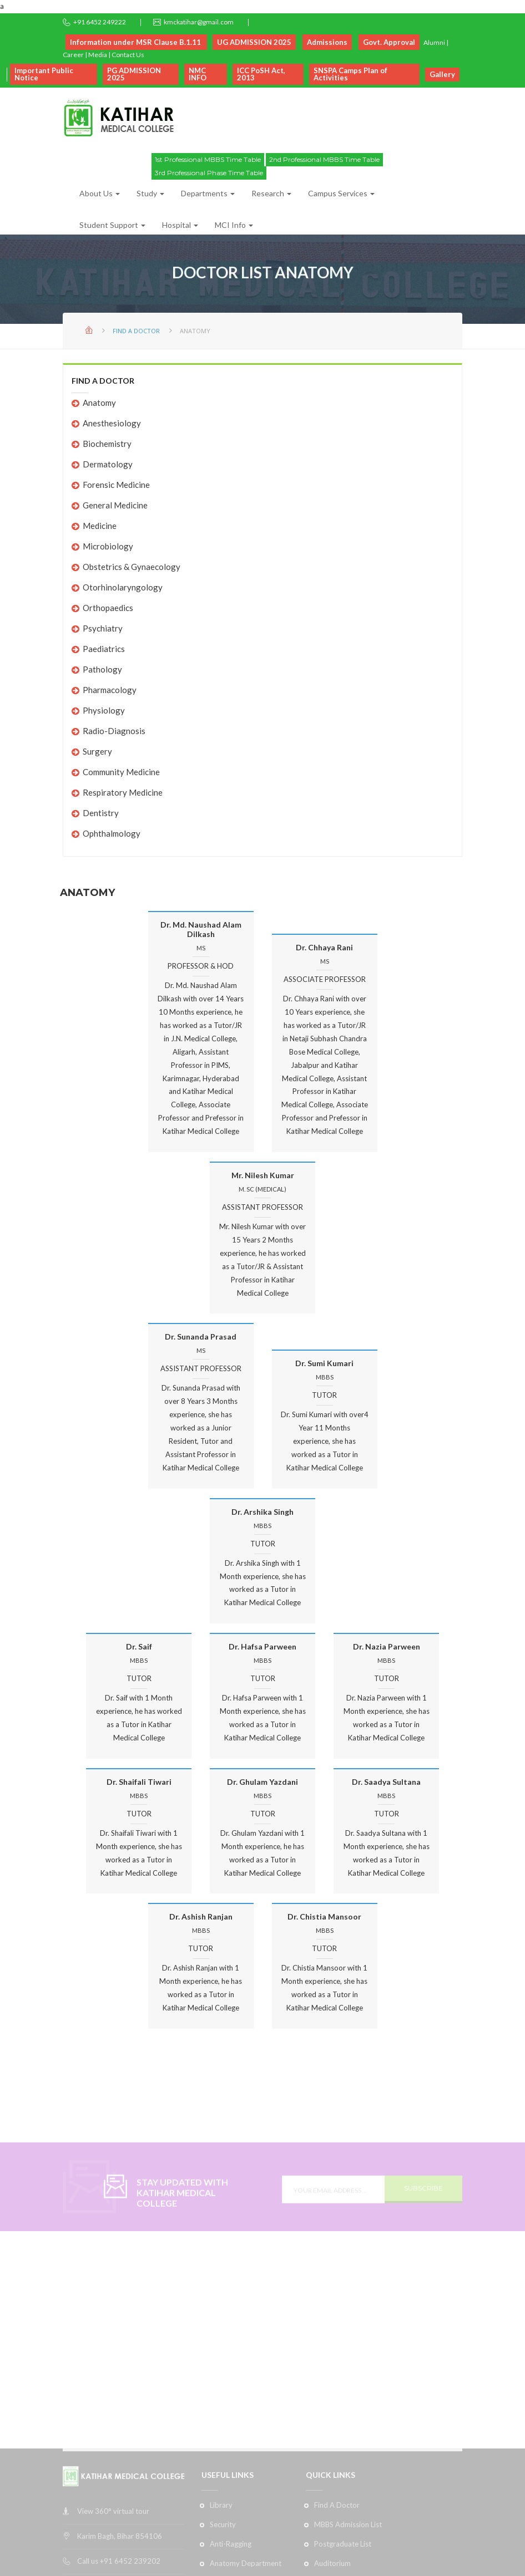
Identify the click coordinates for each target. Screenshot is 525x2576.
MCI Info (234, 225)
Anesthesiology (112, 423)
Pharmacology (110, 690)
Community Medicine (121, 772)
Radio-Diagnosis (114, 731)
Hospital (180, 225)
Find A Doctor (136, 331)
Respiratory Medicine (123, 792)
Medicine (100, 526)
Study (150, 193)
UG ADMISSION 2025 (254, 42)
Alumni (434, 42)
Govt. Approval (389, 42)
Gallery (442, 74)
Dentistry (101, 813)
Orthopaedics (108, 608)
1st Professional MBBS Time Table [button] (208, 159)
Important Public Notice (43, 74)
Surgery (97, 751)
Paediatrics (104, 649)
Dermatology (108, 464)
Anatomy (99, 403)
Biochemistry (107, 444)
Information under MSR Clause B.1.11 (136, 42)
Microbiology (108, 546)
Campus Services (341, 193)
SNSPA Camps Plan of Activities (350, 74)
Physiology (104, 710)
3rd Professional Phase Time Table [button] (209, 173)
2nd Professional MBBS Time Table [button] (324, 159)
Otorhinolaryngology (123, 587)
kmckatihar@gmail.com (199, 22)
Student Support (112, 225)
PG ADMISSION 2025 (134, 74)
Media (97, 54)
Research (271, 193)
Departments (208, 193)
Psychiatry (103, 628)
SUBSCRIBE (423, 2204)
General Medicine (115, 505)
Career (73, 54)
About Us (99, 193)
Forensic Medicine (116, 485)
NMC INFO (197, 74)
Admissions (327, 42)
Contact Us (128, 54)
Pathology (102, 669)
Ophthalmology (111, 833)
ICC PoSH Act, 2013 (261, 74)
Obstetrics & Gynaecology (131, 567)
